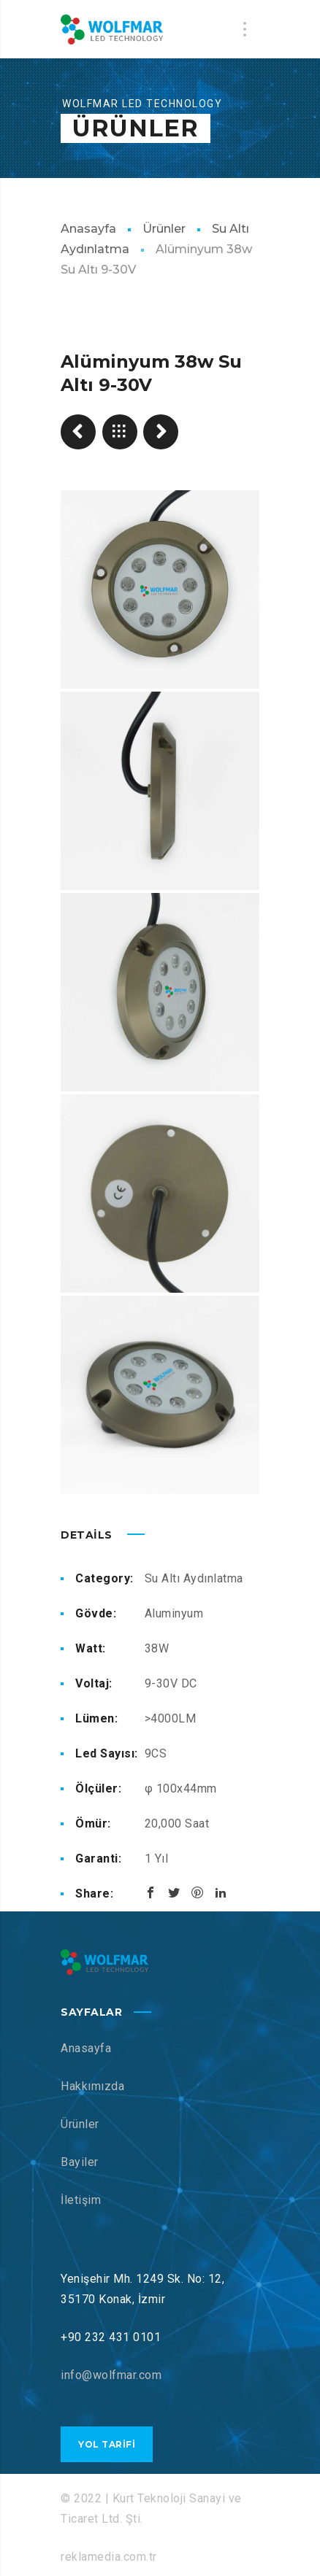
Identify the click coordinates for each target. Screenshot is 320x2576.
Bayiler (80, 2162)
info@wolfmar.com (111, 2375)
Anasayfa (88, 229)
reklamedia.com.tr (109, 2557)
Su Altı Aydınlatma (194, 1578)
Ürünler (164, 229)
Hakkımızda (92, 2086)
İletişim (81, 2200)
